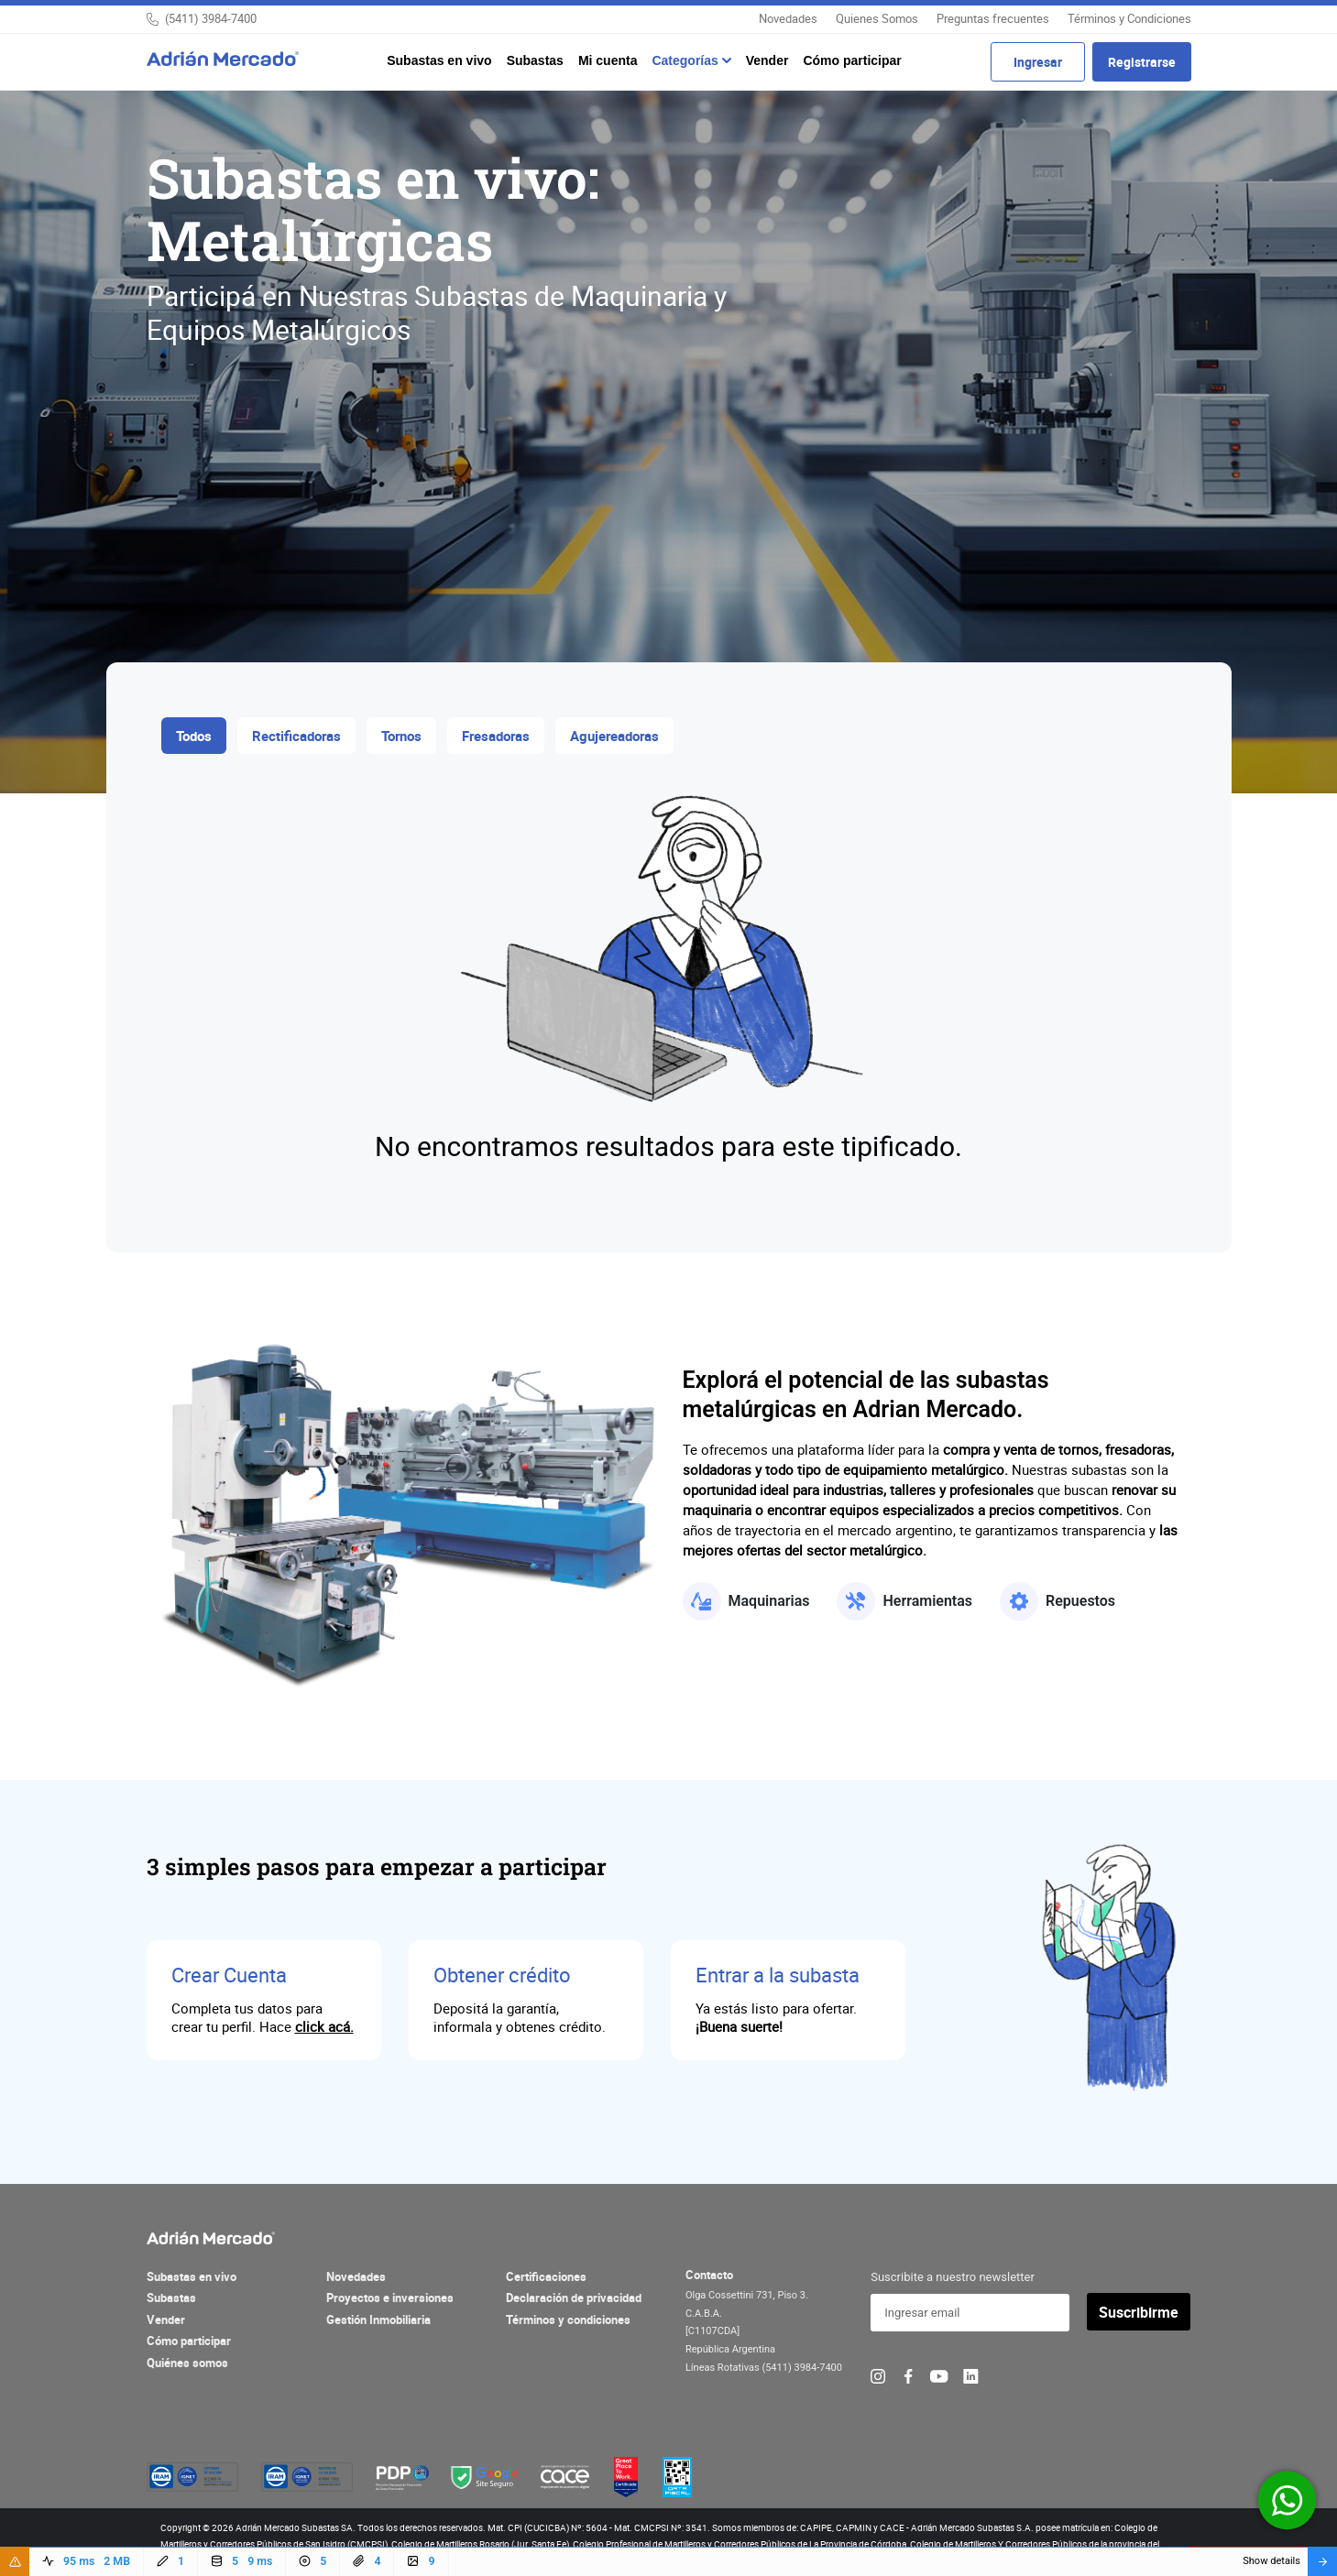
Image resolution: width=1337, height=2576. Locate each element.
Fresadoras (496, 735)
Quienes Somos (877, 18)
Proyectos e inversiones (390, 2297)
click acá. (324, 2026)
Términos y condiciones (568, 2319)
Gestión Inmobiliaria (378, 2319)
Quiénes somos (187, 2362)
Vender (767, 60)
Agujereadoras (614, 735)
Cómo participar (852, 60)
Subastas (535, 60)
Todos (194, 735)
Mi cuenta (608, 60)
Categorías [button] (686, 60)
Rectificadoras (296, 735)
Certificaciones (546, 2276)
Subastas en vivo (439, 60)
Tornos (401, 735)
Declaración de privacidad (573, 2297)
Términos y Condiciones (1129, 18)
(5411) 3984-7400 (211, 18)
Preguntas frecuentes (993, 18)
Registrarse (1142, 62)
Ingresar (1038, 62)
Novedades (788, 18)
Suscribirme (1138, 2312)
